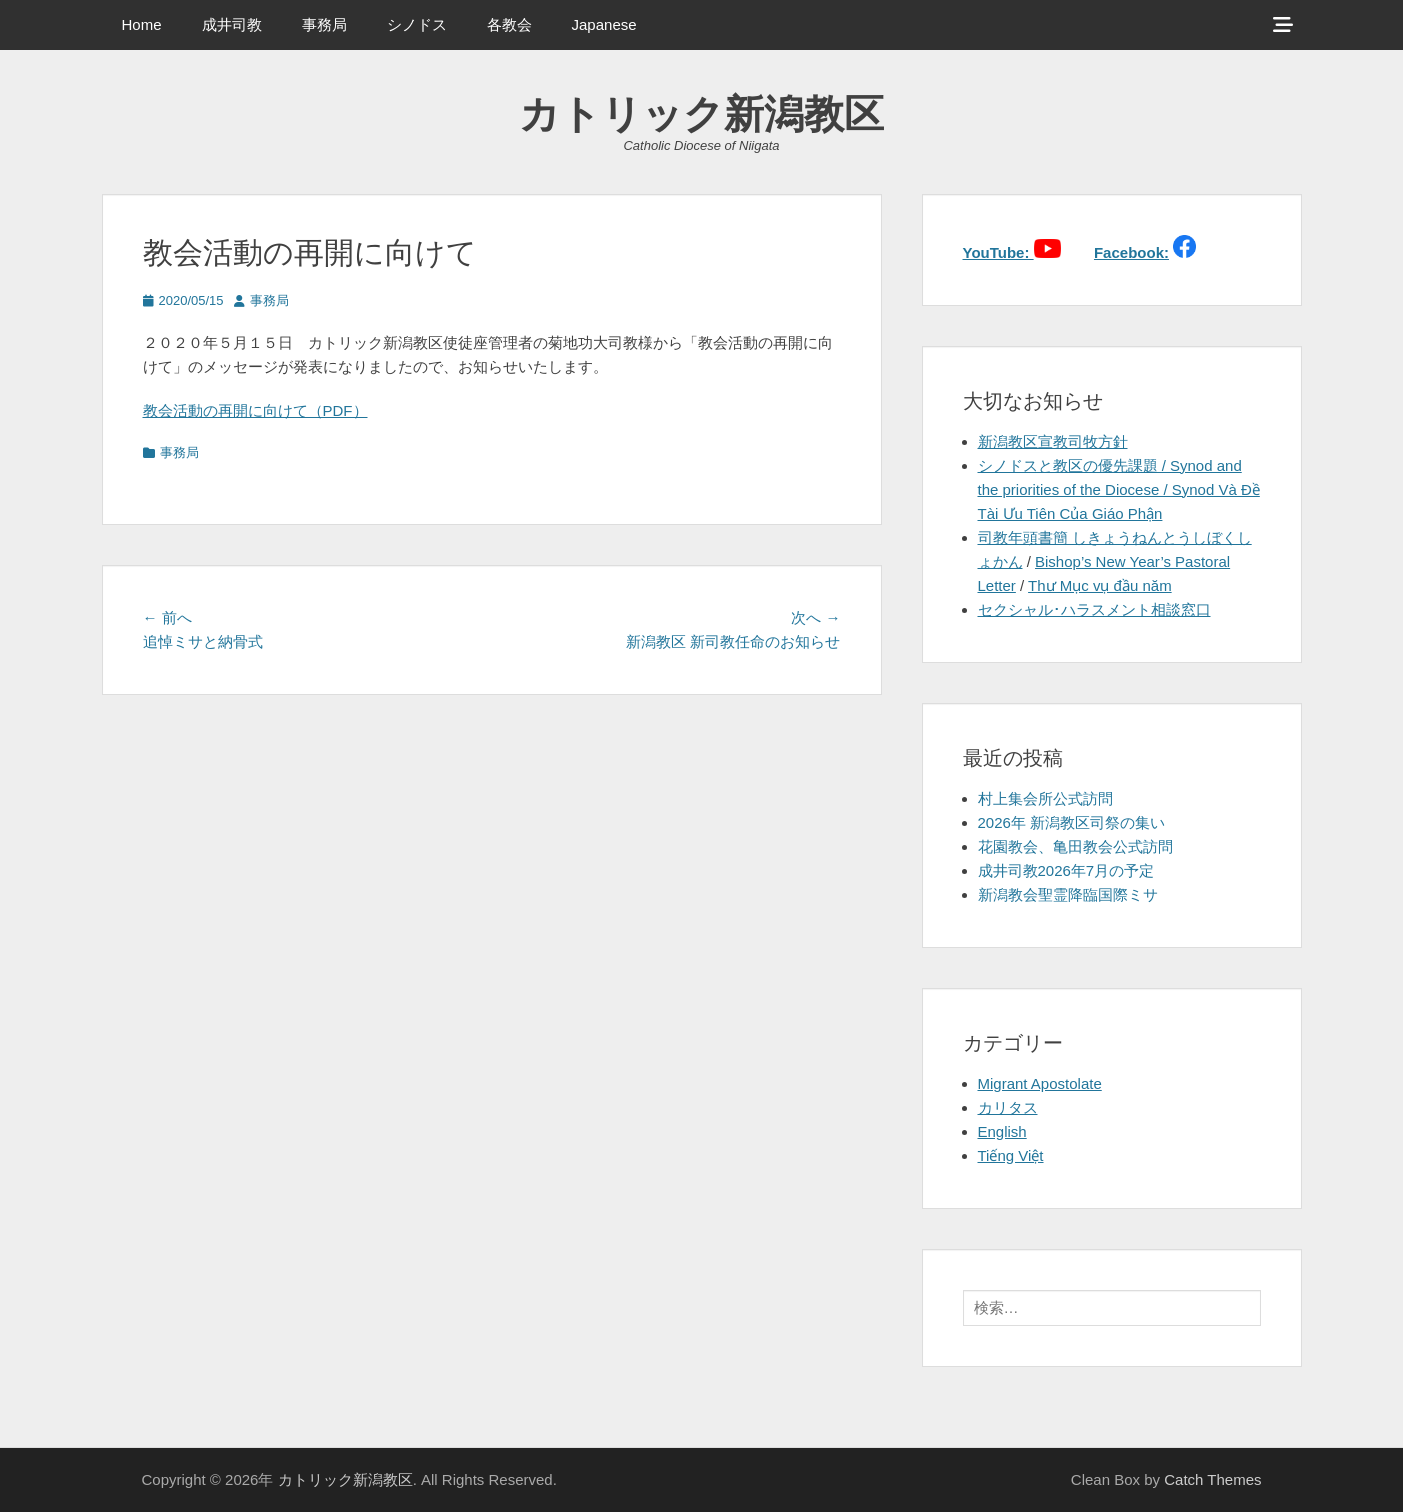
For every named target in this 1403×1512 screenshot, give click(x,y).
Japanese (604, 24)
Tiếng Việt (1011, 1155)
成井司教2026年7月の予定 (1066, 870)
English (1002, 1131)
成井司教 (232, 24)
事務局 (324, 24)
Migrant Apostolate (1040, 1083)
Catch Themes (1212, 1479)
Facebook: (1131, 252)
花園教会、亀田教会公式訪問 (1075, 846)
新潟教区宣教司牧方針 (1053, 441)
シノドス (417, 24)
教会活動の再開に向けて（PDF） (255, 410)
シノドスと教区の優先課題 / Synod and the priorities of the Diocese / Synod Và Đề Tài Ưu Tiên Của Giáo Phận (1119, 489)
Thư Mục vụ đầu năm (1100, 585)
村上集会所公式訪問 (1045, 798)
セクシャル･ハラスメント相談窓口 (1094, 609)
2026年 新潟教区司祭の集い (1072, 822)
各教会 (509, 24)
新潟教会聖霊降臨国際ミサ (1068, 894)
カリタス (1008, 1107)
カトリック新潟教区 (701, 114)
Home (142, 24)
